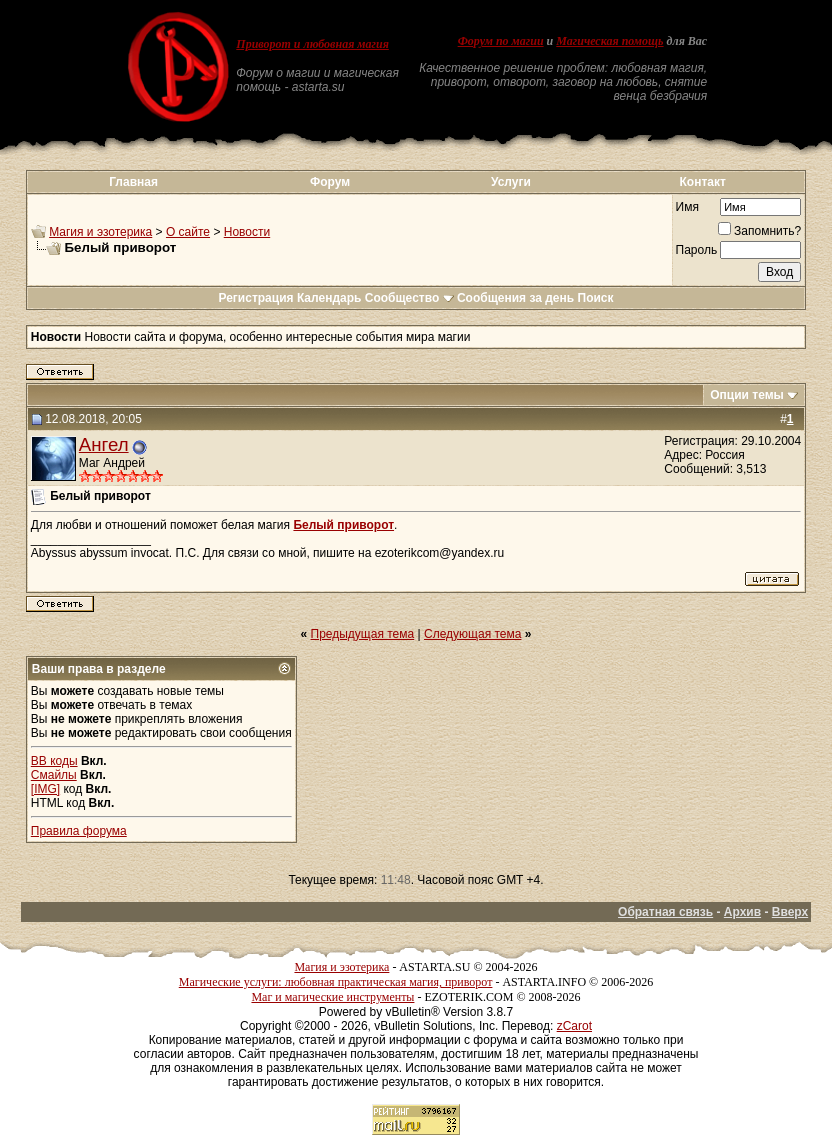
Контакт (703, 182)
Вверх (790, 912)
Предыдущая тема (363, 634)
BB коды (54, 761)
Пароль (697, 250)
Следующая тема (472, 634)
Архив (742, 912)
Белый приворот (343, 525)
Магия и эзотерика (100, 232)
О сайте (188, 232)
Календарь (329, 298)
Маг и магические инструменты (332, 997)
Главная (133, 182)
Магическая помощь (609, 41)
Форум (330, 182)
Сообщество (409, 298)
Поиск (596, 298)
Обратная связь (665, 912)
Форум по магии (501, 41)
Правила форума (79, 831)
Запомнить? (759, 231)
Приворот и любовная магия (312, 44)
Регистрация (255, 298)
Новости (247, 232)
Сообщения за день (515, 298)
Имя (687, 207)
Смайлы (54, 775)
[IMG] (45, 789)
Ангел (104, 444)
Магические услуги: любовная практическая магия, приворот (336, 982)
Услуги (511, 182)
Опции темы (747, 395)
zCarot (574, 1026)
